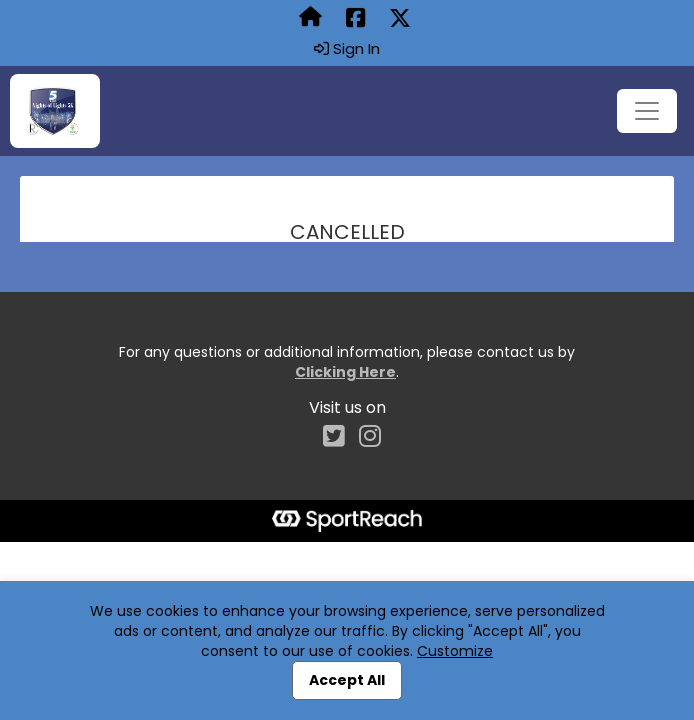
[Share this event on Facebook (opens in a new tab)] (355, 19)
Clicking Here (345, 372)
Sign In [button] (347, 49)
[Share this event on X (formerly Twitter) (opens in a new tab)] (400, 19)
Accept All (347, 680)
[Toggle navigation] (647, 111)
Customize (455, 651)
